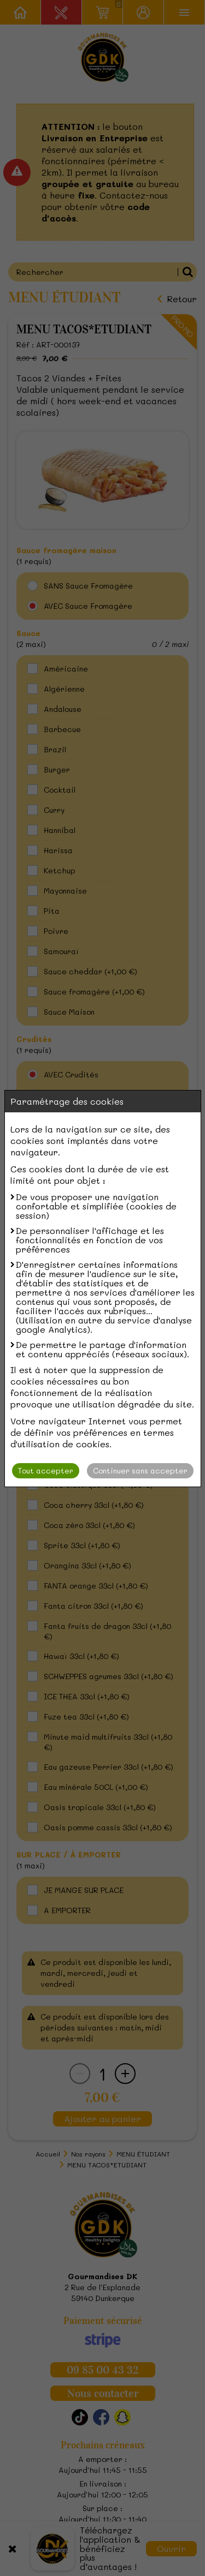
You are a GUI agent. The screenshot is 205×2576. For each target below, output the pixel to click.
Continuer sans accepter (140, 1470)
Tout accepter (45, 1470)
